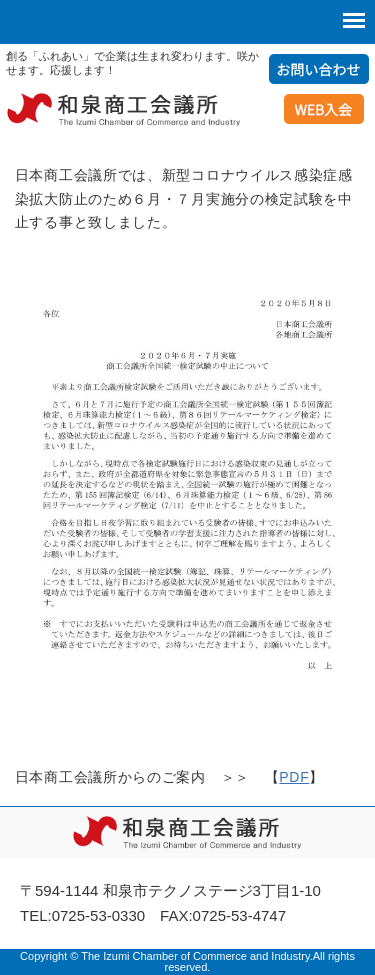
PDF (294, 777)
